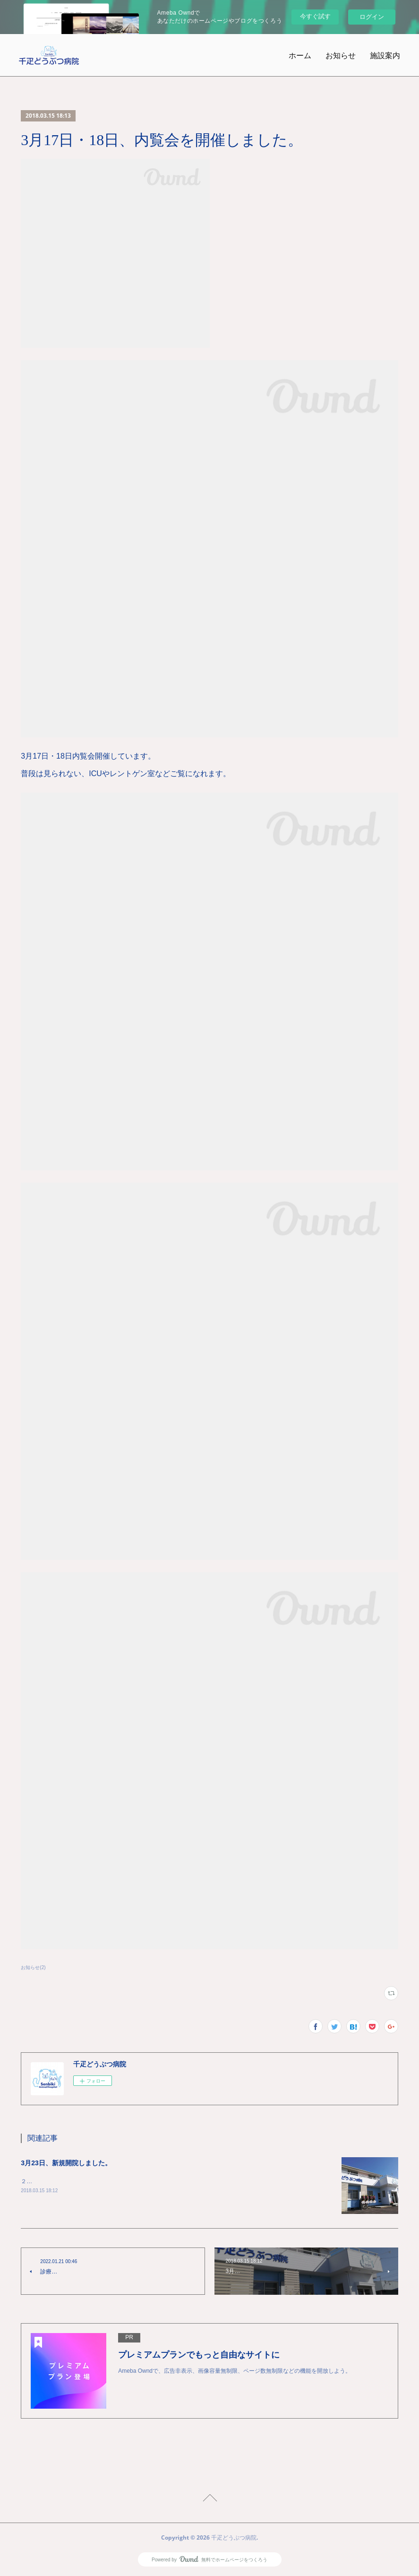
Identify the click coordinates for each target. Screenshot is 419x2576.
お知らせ (340, 55)
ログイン (371, 16)
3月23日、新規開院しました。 (66, 2163)
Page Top (209, 2499)
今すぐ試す (315, 16)
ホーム (300, 55)
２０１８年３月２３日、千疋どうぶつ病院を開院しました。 (97, 2181)
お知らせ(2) (33, 1967)
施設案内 (385, 55)
